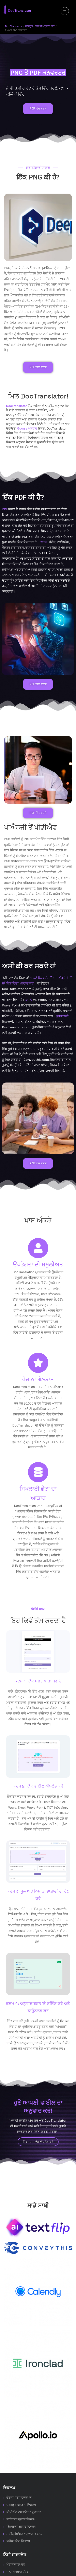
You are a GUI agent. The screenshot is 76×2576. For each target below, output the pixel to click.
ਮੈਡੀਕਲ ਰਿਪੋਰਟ (15, 2564)
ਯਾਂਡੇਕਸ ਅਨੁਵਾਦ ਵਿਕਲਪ (20, 2519)
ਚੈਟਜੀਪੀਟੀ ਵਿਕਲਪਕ (18, 2497)
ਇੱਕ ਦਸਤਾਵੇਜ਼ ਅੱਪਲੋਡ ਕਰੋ (38, 2142)
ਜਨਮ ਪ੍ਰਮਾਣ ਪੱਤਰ (17, 2572)
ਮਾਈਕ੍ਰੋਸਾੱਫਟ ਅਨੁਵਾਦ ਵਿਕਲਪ (24, 2534)
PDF (5, 509)
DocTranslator (13, 26)
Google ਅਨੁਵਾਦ (27, 428)
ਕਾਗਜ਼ (43, 542)
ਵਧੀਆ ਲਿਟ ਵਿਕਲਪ (18, 2541)
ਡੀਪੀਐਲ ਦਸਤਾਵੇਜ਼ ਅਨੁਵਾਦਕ (23, 2512)
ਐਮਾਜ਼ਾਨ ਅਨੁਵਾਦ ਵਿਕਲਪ (21, 2526)
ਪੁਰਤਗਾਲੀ (62, 1016)
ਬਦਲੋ (28, 1000)
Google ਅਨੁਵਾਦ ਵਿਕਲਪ (21, 2505)
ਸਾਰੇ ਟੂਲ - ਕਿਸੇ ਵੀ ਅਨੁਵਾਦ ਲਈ (40, 26)
